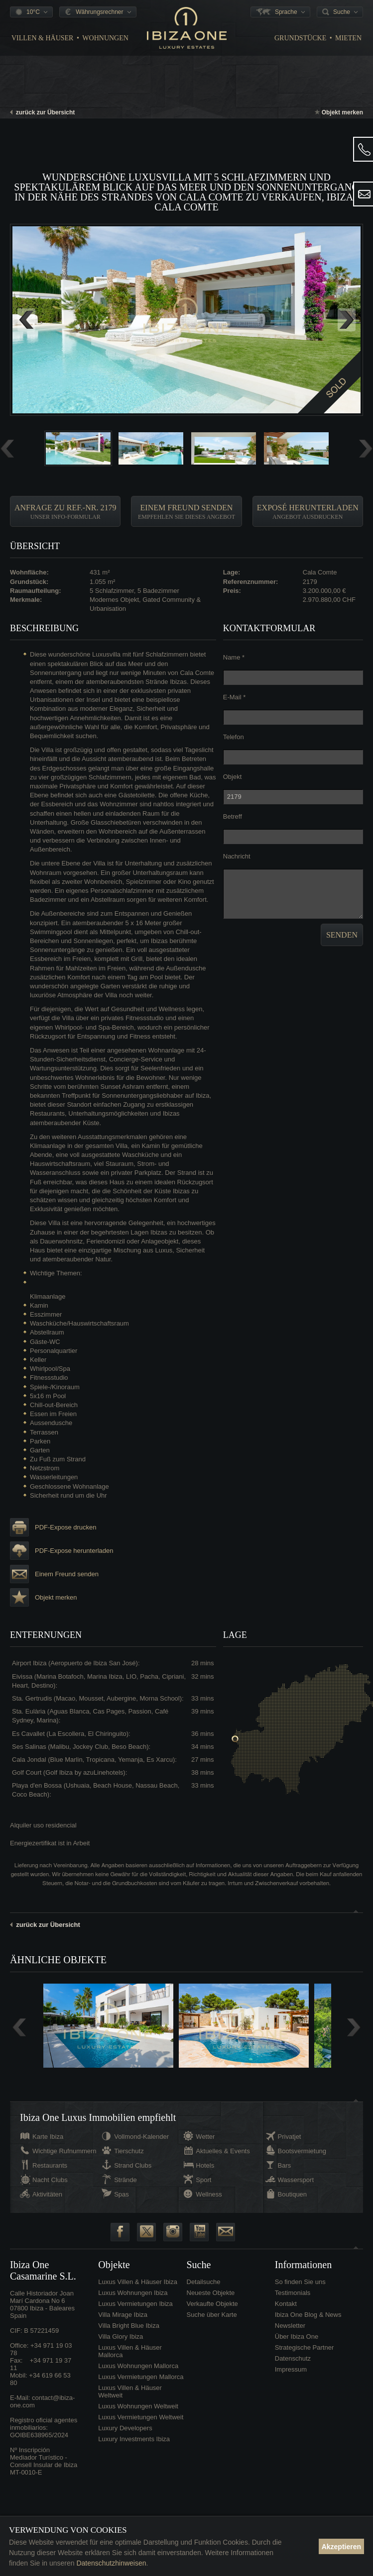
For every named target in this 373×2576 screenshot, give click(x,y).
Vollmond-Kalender (141, 2136)
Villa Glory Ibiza (120, 2336)
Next (347, 319)
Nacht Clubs (50, 2180)
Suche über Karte (212, 2314)
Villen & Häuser (42, 38)
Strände (125, 2180)
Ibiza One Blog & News (308, 2314)
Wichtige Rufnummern (64, 2151)
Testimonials (293, 2292)
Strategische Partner (304, 2347)
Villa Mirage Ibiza (122, 2314)
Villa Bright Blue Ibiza (128, 2325)
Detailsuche (204, 2282)
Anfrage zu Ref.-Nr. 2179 (65, 511)
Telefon (233, 737)
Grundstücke (300, 38)
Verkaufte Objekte (212, 2303)
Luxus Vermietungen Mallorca (140, 2377)
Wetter (205, 2136)
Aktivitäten (47, 2194)
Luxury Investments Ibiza (134, 2439)
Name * (234, 657)
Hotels (205, 2165)
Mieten (348, 38)
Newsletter (290, 2325)
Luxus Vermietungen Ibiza (135, 2303)
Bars (284, 2165)
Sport (203, 2180)
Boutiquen (292, 2194)
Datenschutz (293, 2358)
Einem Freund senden (186, 511)
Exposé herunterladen (308, 511)
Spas (121, 2194)
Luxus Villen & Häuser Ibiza (137, 2282)
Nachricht (236, 856)
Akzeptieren (341, 2547)
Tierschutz (128, 2151)
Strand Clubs (132, 2165)
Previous (26, 319)
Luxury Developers (125, 2428)
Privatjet (289, 2136)
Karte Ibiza (47, 2136)
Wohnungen (105, 38)
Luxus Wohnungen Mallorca (138, 2366)
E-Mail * (234, 697)
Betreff (232, 816)
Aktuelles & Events (222, 2151)
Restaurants (49, 2165)
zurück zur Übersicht (42, 112)
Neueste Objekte (211, 2292)
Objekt (232, 776)
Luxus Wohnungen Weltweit (138, 2406)
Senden (342, 935)
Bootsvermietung (302, 2151)
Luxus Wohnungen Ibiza (132, 2292)
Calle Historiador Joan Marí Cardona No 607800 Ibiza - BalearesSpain (42, 2304)
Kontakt (286, 2303)
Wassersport (296, 2180)
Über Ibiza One (296, 2336)
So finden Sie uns (300, 2282)
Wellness (209, 2194)
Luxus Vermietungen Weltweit (140, 2417)
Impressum (291, 2369)
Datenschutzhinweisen (111, 2563)
